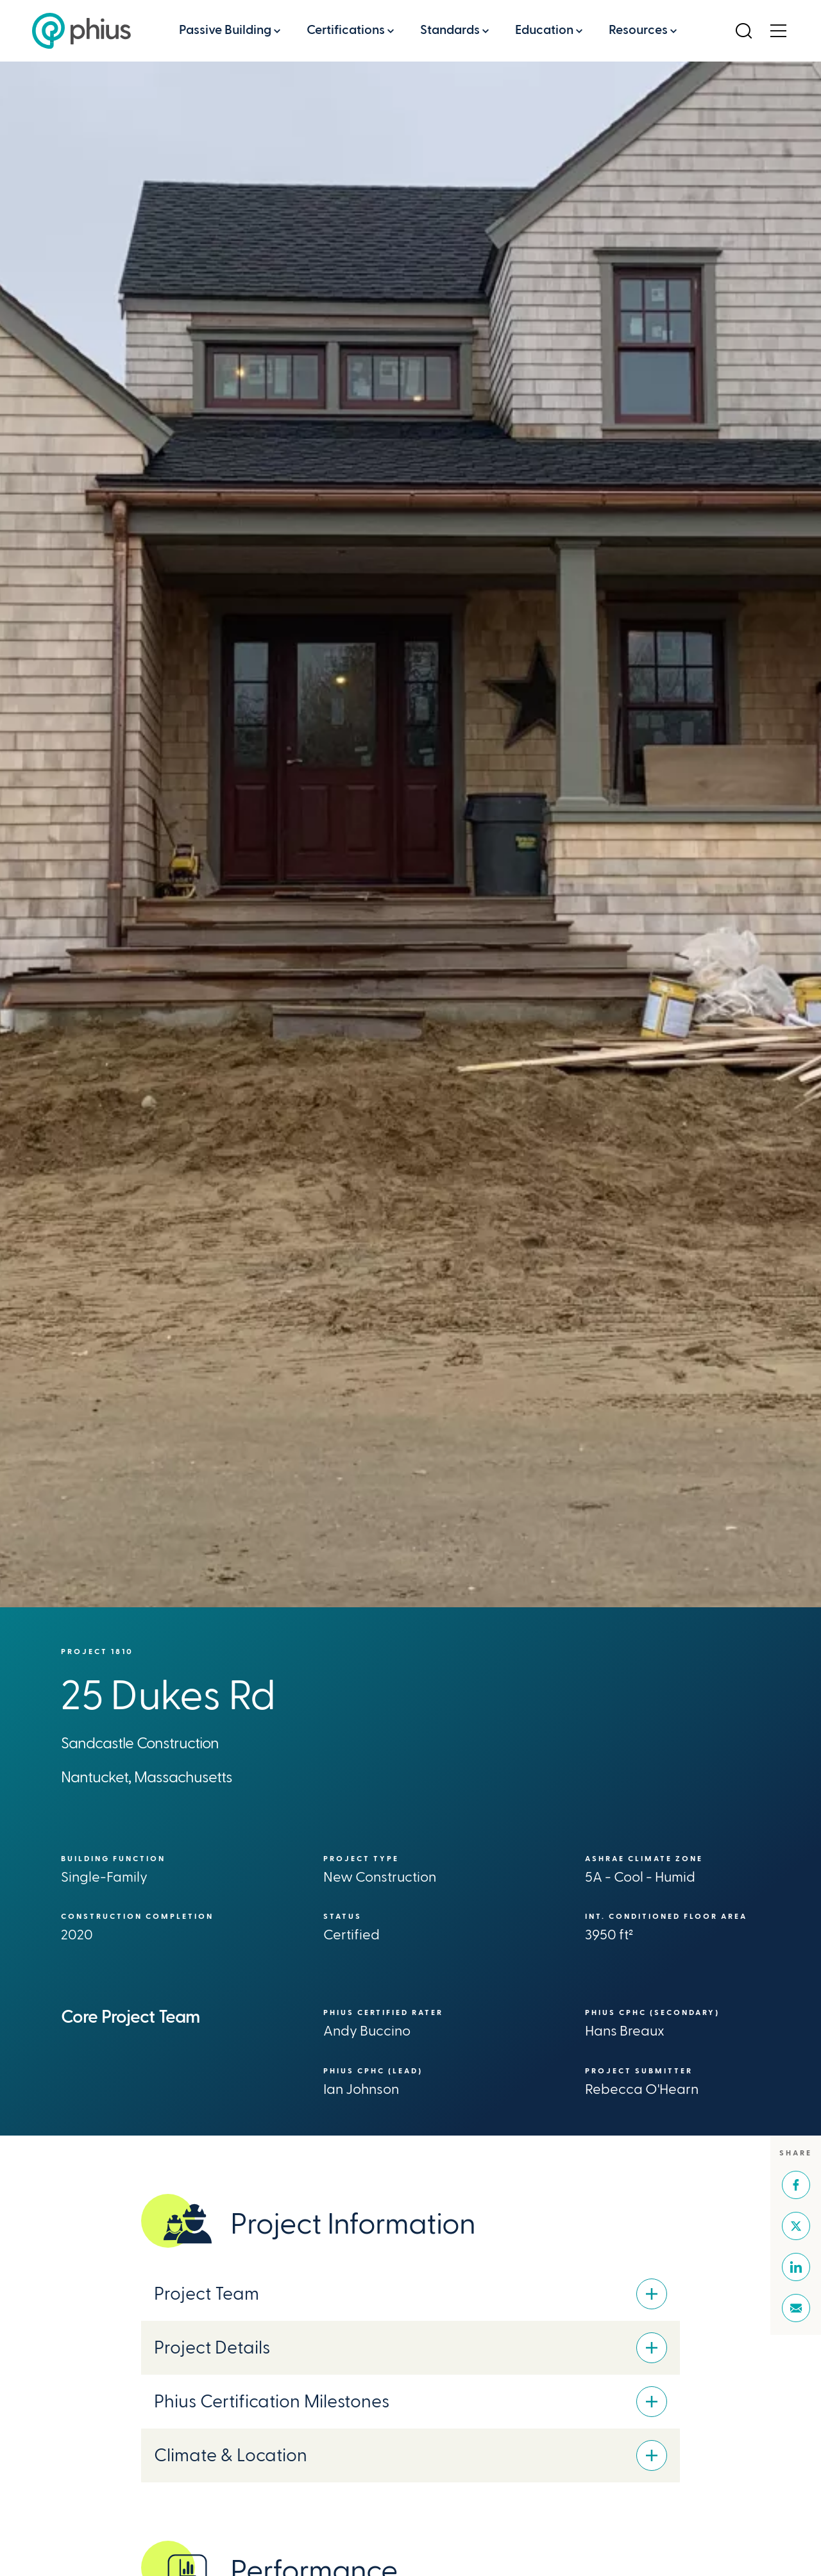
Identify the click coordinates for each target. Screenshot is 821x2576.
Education (544, 30)
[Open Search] (743, 31)
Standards (450, 30)
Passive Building (225, 30)
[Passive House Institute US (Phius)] (81, 31)
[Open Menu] (778, 31)
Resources (638, 30)
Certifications (346, 30)
